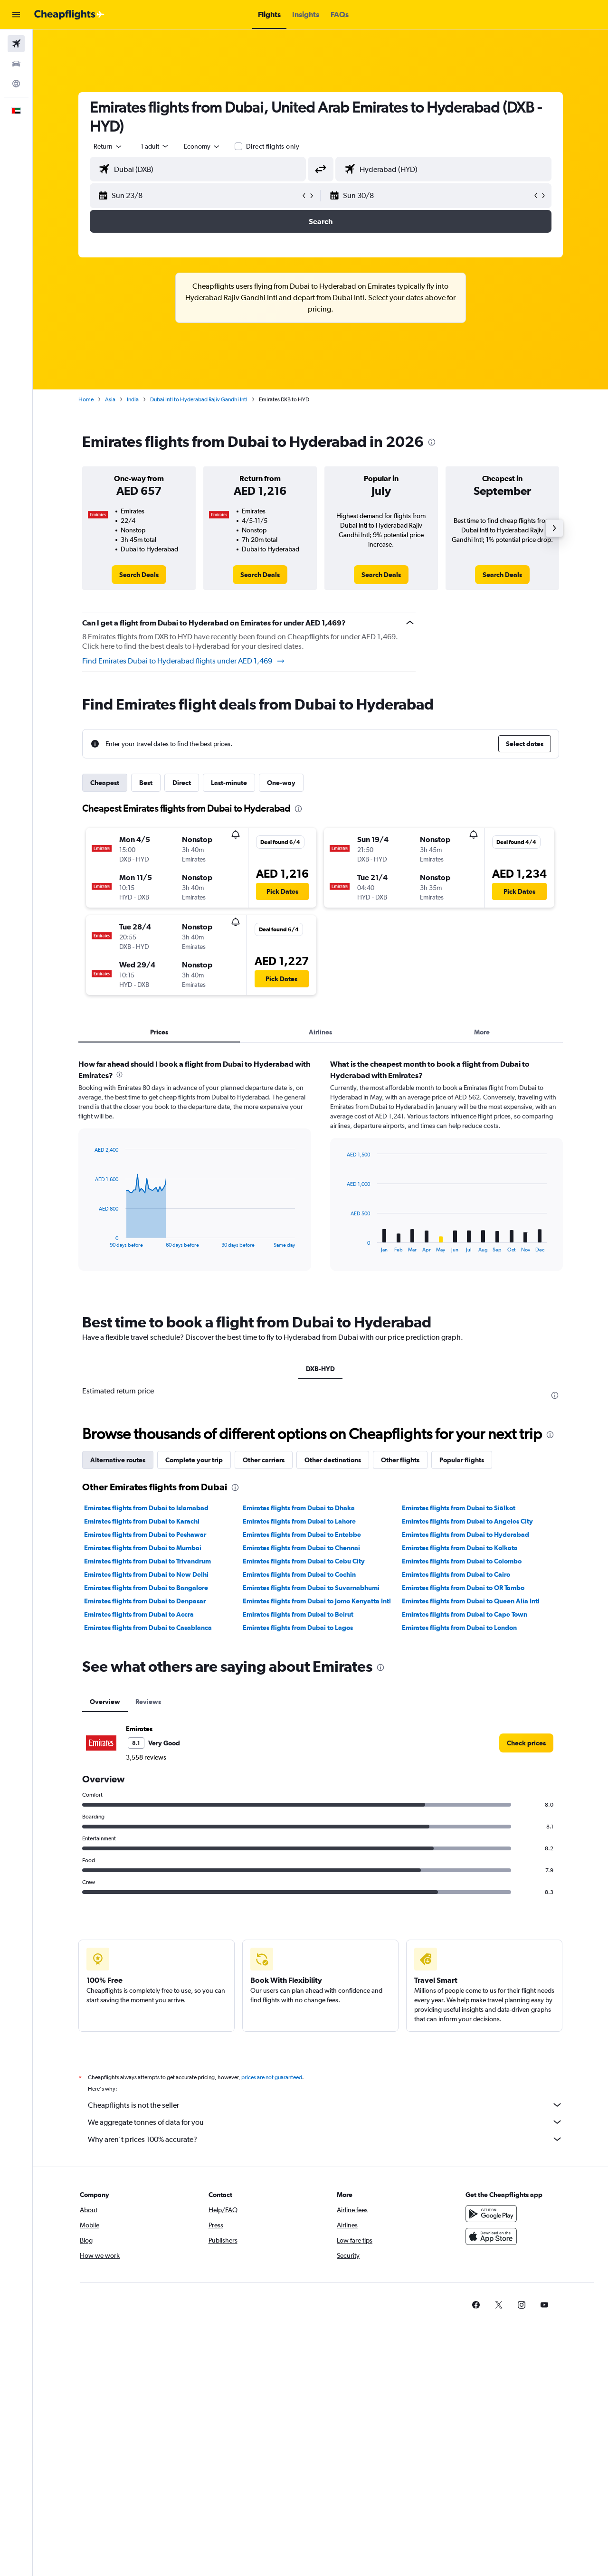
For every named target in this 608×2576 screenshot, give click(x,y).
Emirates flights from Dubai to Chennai (301, 1775)
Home (86, 399)
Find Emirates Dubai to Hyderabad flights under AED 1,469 (183, 661)
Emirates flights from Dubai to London (459, 1855)
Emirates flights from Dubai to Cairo (456, 1802)
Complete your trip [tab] (194, 1687)
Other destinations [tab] (332, 1687)
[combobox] (108, 146)
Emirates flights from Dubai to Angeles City (467, 1748)
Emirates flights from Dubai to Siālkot (458, 1735)
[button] (16, 14)
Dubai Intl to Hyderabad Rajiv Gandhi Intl (198, 399)
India (133, 399)
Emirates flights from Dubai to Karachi (142, 1748)
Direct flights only (272, 146)
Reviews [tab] (148, 1929)
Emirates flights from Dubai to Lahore (299, 1748)
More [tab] (482, 1032)
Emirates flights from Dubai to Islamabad (146, 1735)
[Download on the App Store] (491, 2474)
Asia (110, 399)
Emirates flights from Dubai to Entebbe (302, 1762)
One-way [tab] (281, 782)
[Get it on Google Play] (491, 2451)
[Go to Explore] (16, 83)
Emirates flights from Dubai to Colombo (462, 1788)
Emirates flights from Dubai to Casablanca (148, 1855)
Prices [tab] (159, 1032)
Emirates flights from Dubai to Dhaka (299, 1735)
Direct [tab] (181, 782)
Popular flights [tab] (461, 1687)
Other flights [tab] (400, 1687)
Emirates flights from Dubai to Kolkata (460, 1775)
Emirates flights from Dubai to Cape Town (464, 1842)
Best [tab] (145, 782)
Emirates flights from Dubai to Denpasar (145, 1828)
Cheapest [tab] (104, 782)
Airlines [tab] (320, 1032)
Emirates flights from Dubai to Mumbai (142, 1775)
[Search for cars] (16, 63)
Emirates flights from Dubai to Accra (139, 1842)
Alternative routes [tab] (117, 1687)
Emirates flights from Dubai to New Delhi (146, 1802)
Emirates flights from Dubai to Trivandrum (147, 1788)
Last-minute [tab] (229, 782)
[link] (139, 574)
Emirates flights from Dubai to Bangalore (146, 1815)
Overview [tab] (105, 1929)
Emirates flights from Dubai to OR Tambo (463, 1815)
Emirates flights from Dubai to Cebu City (304, 1788)
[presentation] (432, 442)
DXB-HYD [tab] (320, 1369)
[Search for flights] (16, 43)
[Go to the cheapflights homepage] (69, 14)
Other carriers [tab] (264, 1687)
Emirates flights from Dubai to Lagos (298, 1855)
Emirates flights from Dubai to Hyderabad (465, 1762)
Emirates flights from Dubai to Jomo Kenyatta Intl (317, 1828)
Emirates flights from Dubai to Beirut (298, 1842)
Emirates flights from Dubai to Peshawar (145, 1762)
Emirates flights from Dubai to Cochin (299, 1802)
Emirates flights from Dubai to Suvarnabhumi (311, 1815)
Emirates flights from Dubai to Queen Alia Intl (471, 1828)
